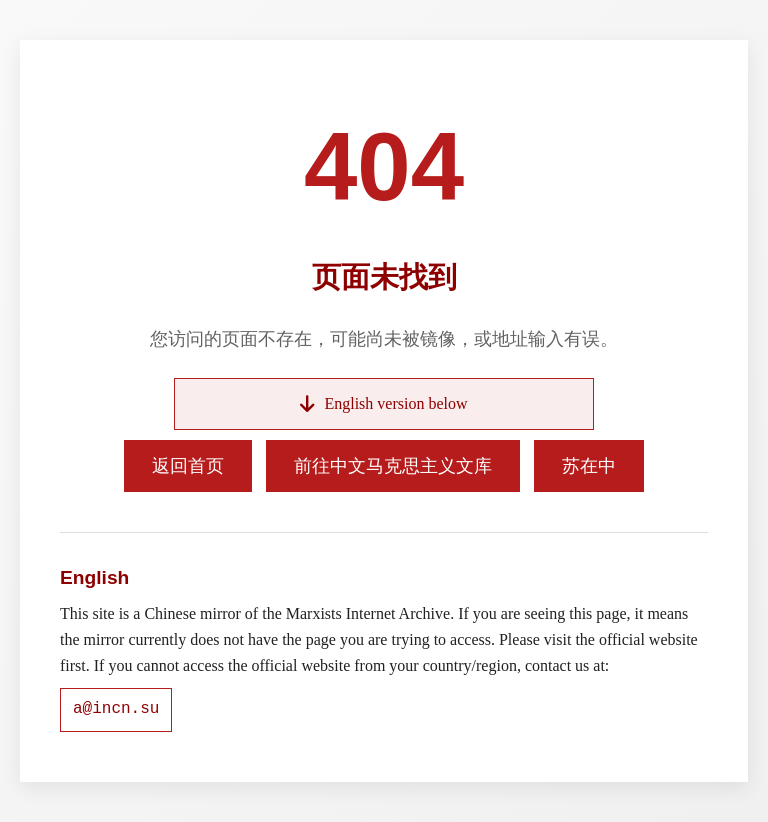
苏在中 (589, 466)
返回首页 (188, 466)
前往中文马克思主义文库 (393, 466)
